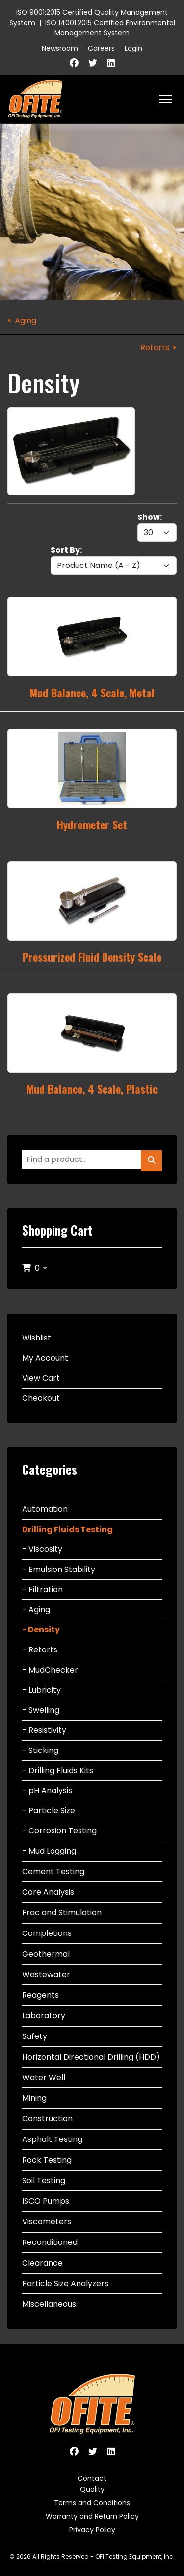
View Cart (41, 1378)
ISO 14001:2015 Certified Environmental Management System (110, 28)
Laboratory (43, 2015)
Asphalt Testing (52, 2139)
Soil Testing (43, 2180)
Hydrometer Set (92, 824)
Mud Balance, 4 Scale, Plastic (92, 1089)
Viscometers (46, 2221)
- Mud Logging (49, 1850)
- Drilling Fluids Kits (57, 1770)
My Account (45, 1358)
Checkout (41, 1398)
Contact (92, 2478)
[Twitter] (92, 63)
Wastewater (46, 1974)
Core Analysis (48, 1892)
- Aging (36, 1609)
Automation (45, 1509)
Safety (34, 2036)
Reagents (40, 1995)
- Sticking (40, 1750)
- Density (41, 1629)
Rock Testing (47, 2159)
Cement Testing (53, 1871)
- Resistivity (44, 1730)
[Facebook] (74, 63)
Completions (47, 1933)
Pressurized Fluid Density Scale (92, 957)
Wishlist (36, 1337)
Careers (101, 48)
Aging (25, 320)
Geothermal (46, 1953)
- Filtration (42, 1589)
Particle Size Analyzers (65, 2283)
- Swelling (40, 1710)
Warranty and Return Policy (92, 2516)
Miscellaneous (49, 2304)
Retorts (154, 347)
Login (133, 48)
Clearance (42, 2262)
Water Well (43, 2077)
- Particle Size (48, 1810)
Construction (47, 2118)
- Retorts (39, 1649)
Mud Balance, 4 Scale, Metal (92, 692)
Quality (92, 2489)
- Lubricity (41, 1690)
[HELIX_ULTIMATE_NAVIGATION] (165, 99)
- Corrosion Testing (59, 1830)
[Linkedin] (111, 63)
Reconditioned (50, 2242)
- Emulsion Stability (58, 1569)
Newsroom (60, 48)
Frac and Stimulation (62, 1912)
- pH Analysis (47, 1790)
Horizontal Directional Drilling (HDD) (91, 2056)
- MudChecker (50, 1669)
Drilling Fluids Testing (67, 1529)
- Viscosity (42, 1549)
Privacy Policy (92, 2530)
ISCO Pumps (45, 2201)
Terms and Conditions (92, 2503)
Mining (34, 2098)
